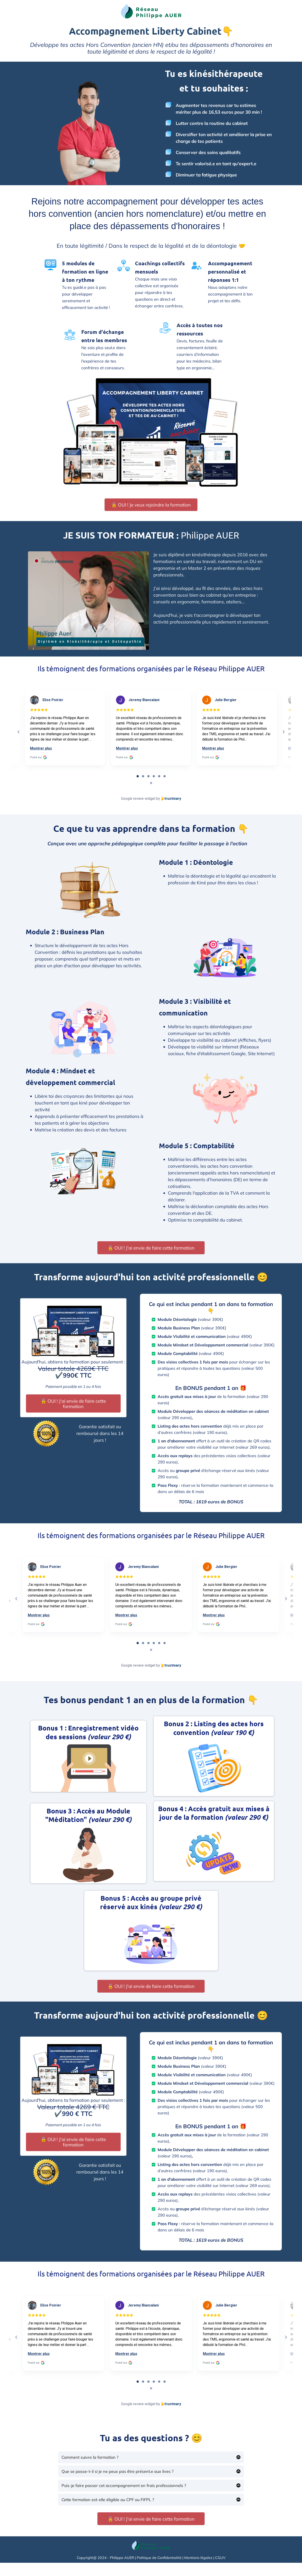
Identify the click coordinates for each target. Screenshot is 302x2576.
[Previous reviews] (18, 735)
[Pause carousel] (151, 786)
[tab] (137, 780)
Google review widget (138, 802)
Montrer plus (41, 752)
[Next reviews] (283, 735)
